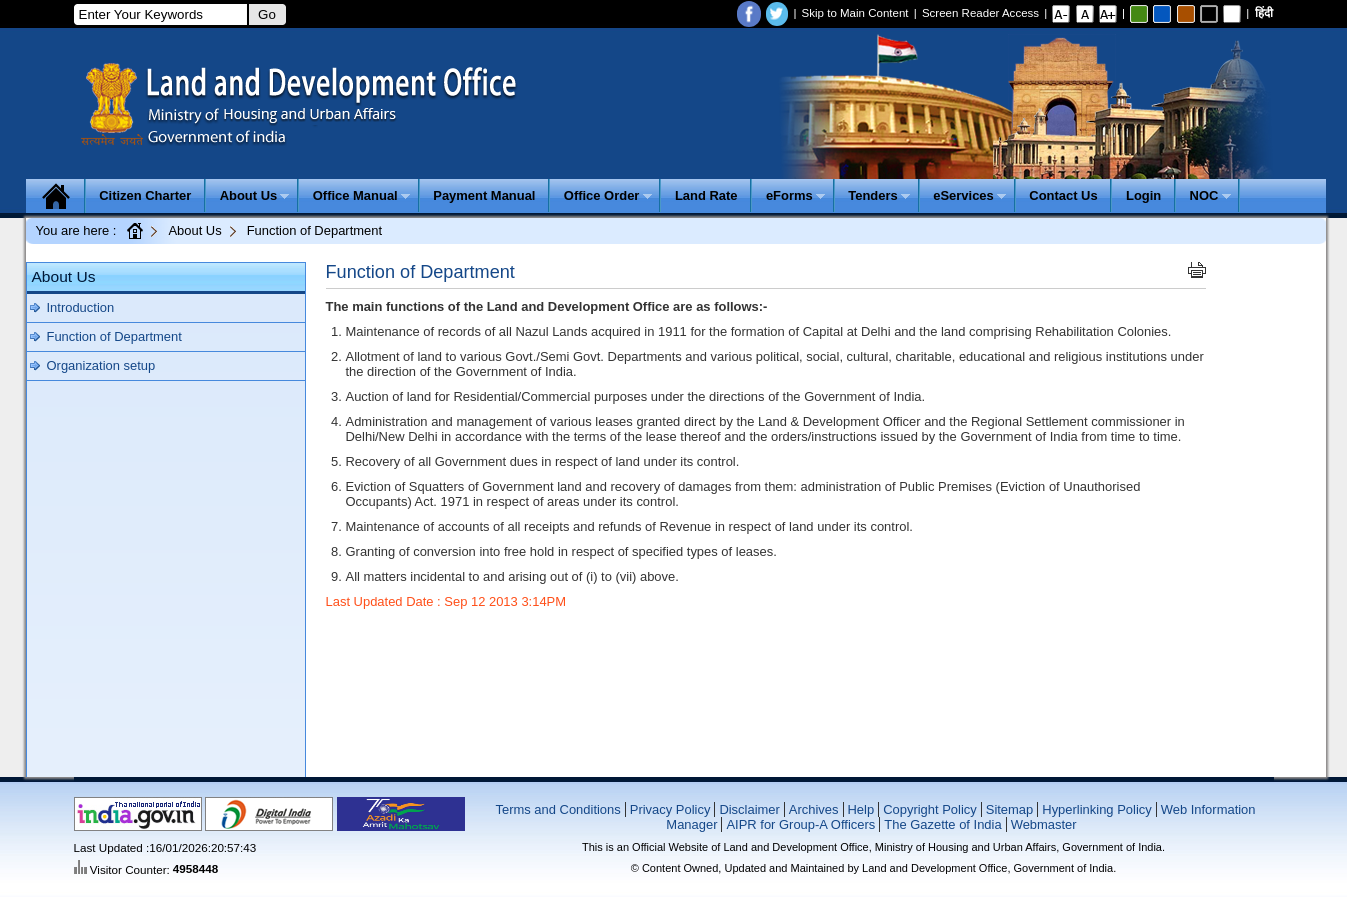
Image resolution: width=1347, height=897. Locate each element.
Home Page (134, 230)
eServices (969, 195)
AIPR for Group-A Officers (800, 824)
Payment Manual (484, 195)
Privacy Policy (670, 809)
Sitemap (1010, 809)
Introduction (81, 307)
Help (861, 809)
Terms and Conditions (557, 809)
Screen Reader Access (980, 13)
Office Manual (361, 195)
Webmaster (1044, 824)
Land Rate (706, 195)
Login (1143, 195)
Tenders (879, 195)
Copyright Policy (930, 809)
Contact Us (1063, 195)
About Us (255, 195)
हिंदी (1264, 13)
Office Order (608, 195)
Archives (814, 809)
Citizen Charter (145, 195)
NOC (1210, 195)
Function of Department (114, 336)
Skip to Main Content (855, 13)
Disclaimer (749, 809)
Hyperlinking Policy (1096, 809)
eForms (795, 195)
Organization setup (101, 365)
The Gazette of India (942, 824)
